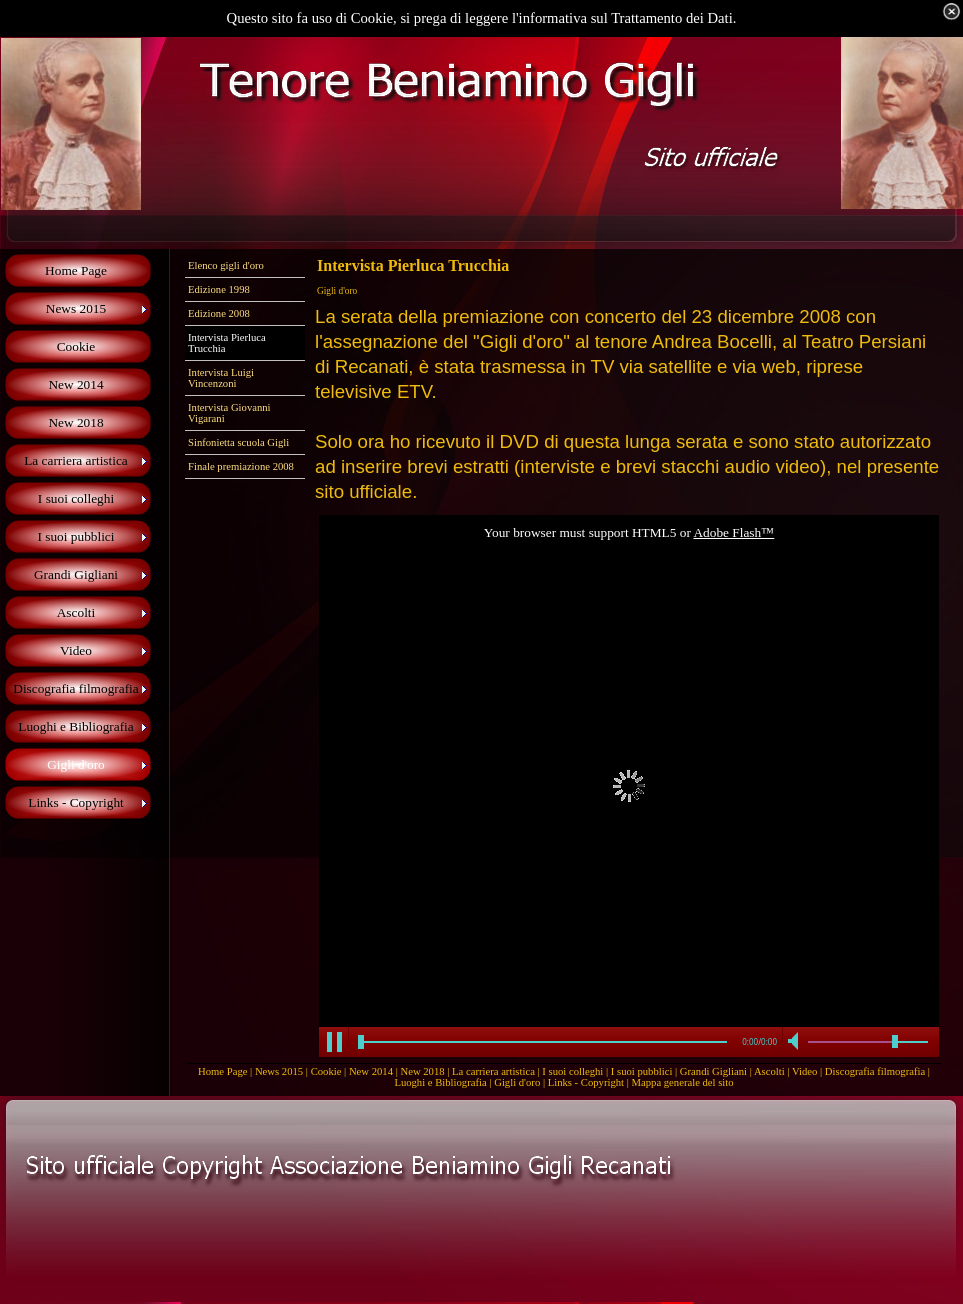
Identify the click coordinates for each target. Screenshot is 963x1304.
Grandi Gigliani (713, 1071)
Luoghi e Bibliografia (440, 1082)
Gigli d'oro (517, 1082)
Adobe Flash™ (733, 532)
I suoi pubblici (642, 1071)
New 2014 (371, 1071)
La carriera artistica (493, 1071)
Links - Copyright (586, 1082)
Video (804, 1071)
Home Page (222, 1071)
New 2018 (422, 1071)
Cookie (326, 1071)
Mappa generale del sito (683, 1082)
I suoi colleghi (572, 1071)
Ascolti (769, 1071)
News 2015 (279, 1071)
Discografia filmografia (875, 1071)
